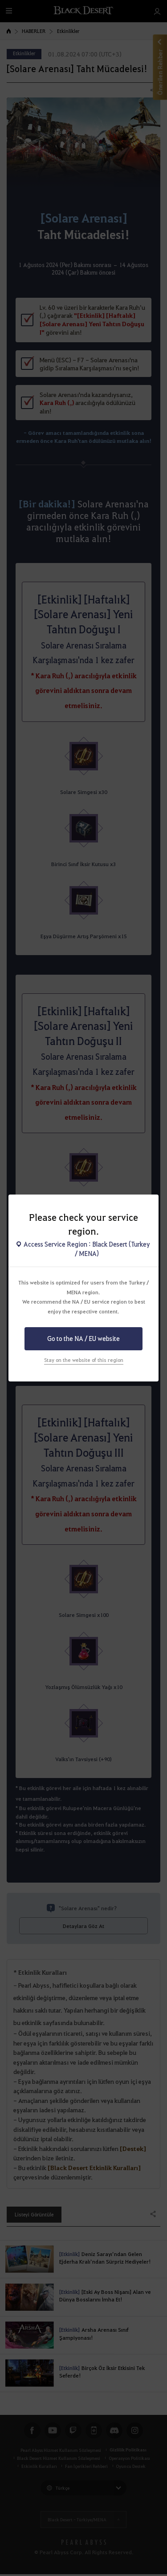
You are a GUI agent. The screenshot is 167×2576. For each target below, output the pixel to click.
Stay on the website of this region (83, 1360)
